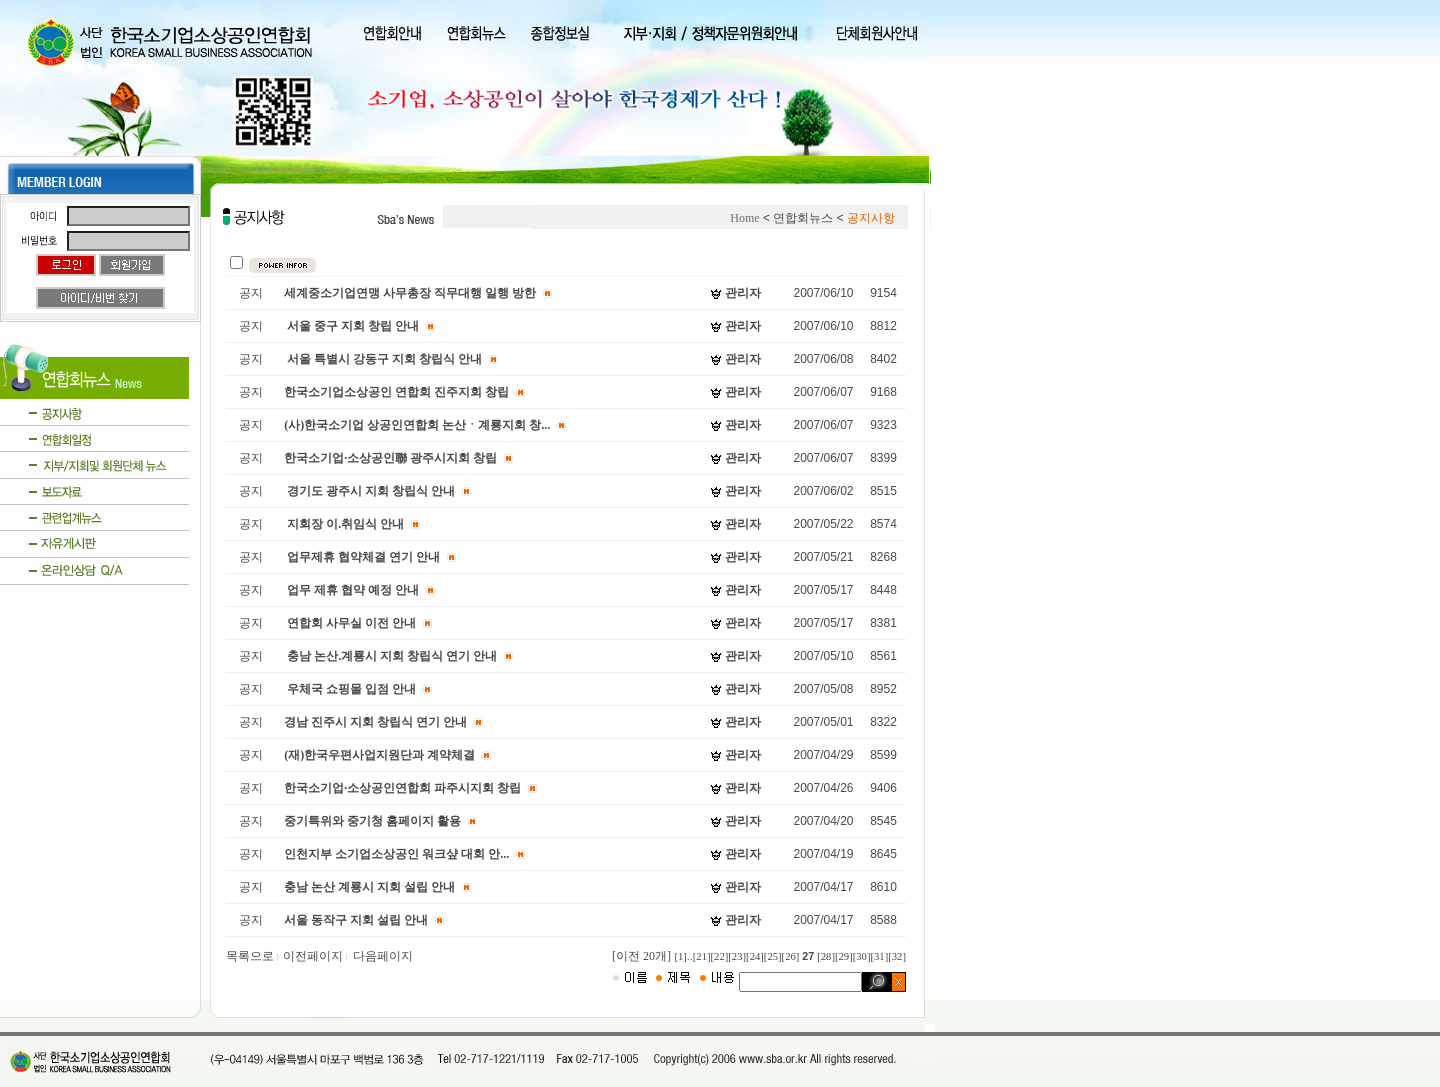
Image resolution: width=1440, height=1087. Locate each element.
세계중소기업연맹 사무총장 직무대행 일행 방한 (410, 293)
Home (744, 218)
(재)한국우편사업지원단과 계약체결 (379, 755)
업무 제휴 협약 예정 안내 (351, 590)
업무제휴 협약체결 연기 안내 (362, 557)
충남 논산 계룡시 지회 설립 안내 (369, 887)
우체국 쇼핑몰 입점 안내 (350, 689)
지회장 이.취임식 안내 (344, 524)
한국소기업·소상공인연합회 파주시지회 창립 (402, 788)
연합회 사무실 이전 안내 (350, 623)
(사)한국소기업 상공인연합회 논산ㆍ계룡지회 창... (417, 425)
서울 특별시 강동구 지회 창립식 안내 (383, 359)
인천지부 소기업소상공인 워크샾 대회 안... (396, 854)
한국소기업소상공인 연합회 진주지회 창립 (396, 392)
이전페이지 (316, 956)
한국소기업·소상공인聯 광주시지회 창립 (390, 458)
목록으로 (253, 956)
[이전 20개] (641, 956)
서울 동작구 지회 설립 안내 (356, 920)
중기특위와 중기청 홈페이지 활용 (372, 821)
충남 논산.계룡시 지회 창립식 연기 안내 (390, 656)
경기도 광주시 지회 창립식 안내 (369, 491)
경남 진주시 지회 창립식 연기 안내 (375, 722)
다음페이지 (383, 956)
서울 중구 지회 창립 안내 (351, 326)
